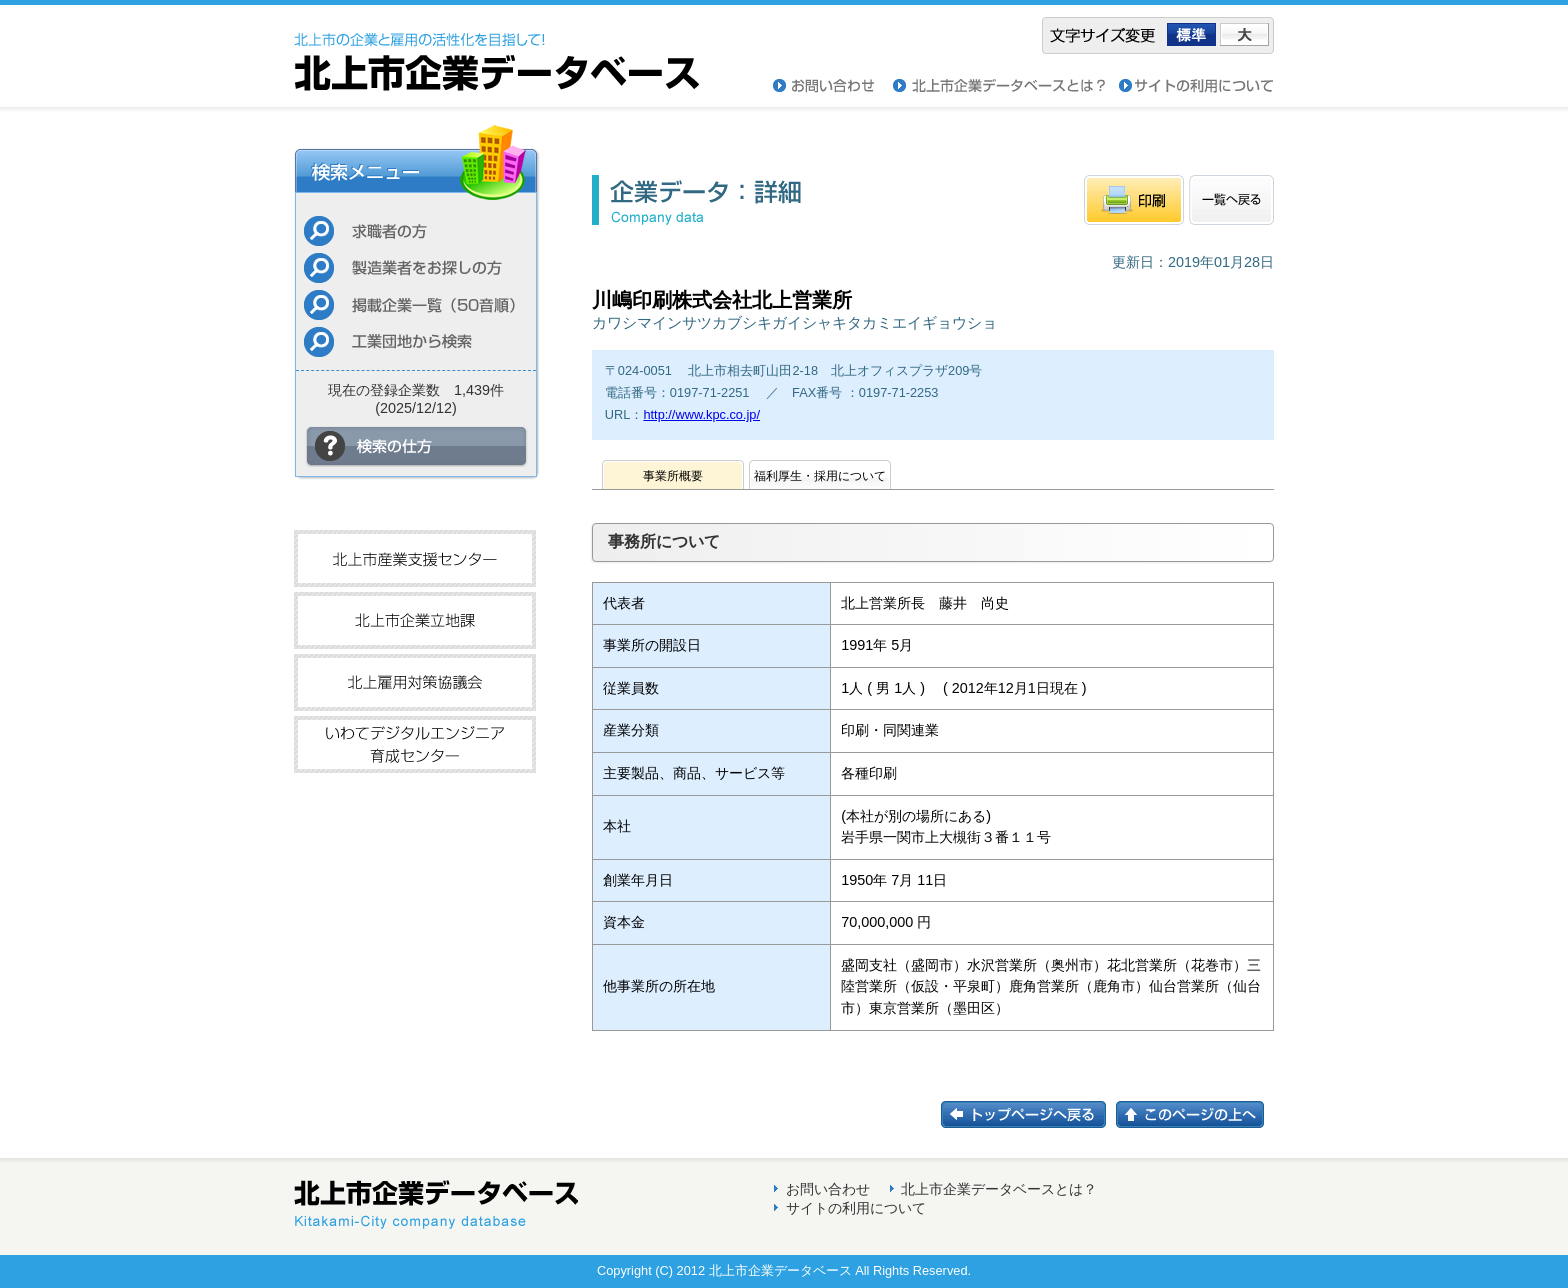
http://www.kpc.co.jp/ (701, 414)
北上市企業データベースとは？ (999, 1189)
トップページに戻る (1028, 1114)
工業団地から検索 (416, 341)
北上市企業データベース (496, 48)
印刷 (1134, 200)
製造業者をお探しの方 (416, 267)
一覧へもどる (1231, 200)
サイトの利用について (1196, 86)
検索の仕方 (417, 446)
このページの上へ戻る (1195, 1114)
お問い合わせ (833, 86)
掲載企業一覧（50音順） (416, 304)
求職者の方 (416, 230)
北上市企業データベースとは (1006, 86)
